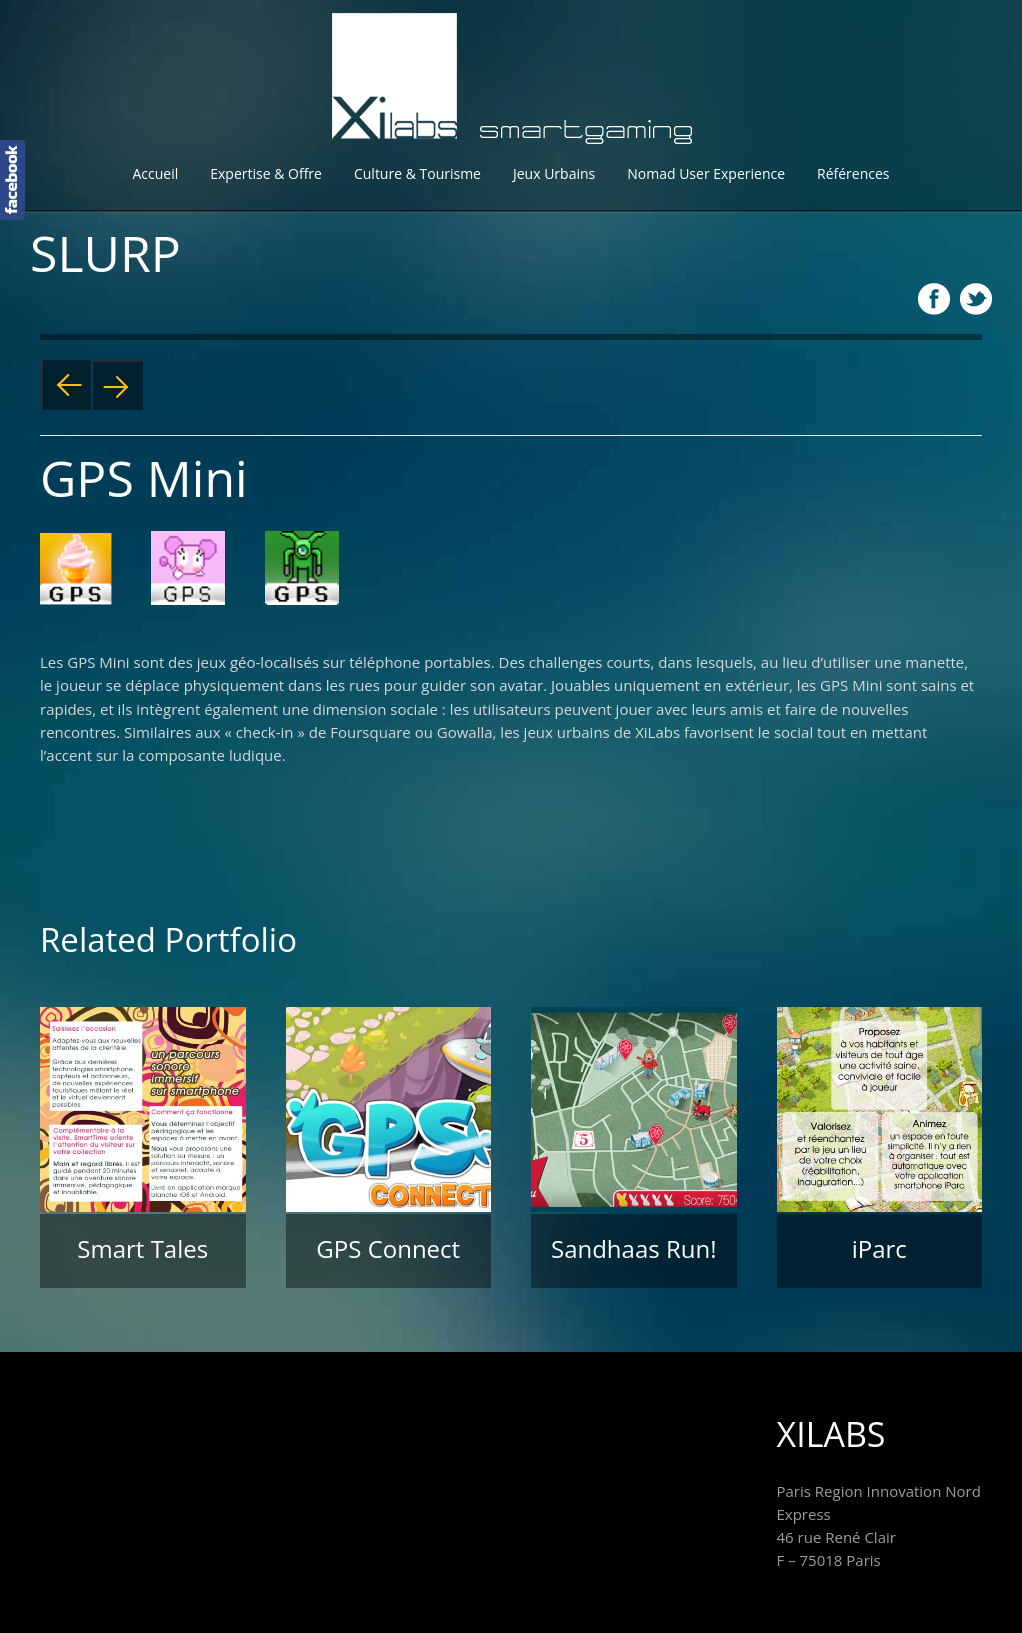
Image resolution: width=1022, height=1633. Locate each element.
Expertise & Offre (266, 173)
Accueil (155, 173)
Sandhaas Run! (634, 1248)
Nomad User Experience (706, 173)
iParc (879, 1248)
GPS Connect (388, 1248)
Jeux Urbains (554, 173)
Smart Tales (142, 1248)
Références (853, 173)
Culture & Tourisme (417, 173)
